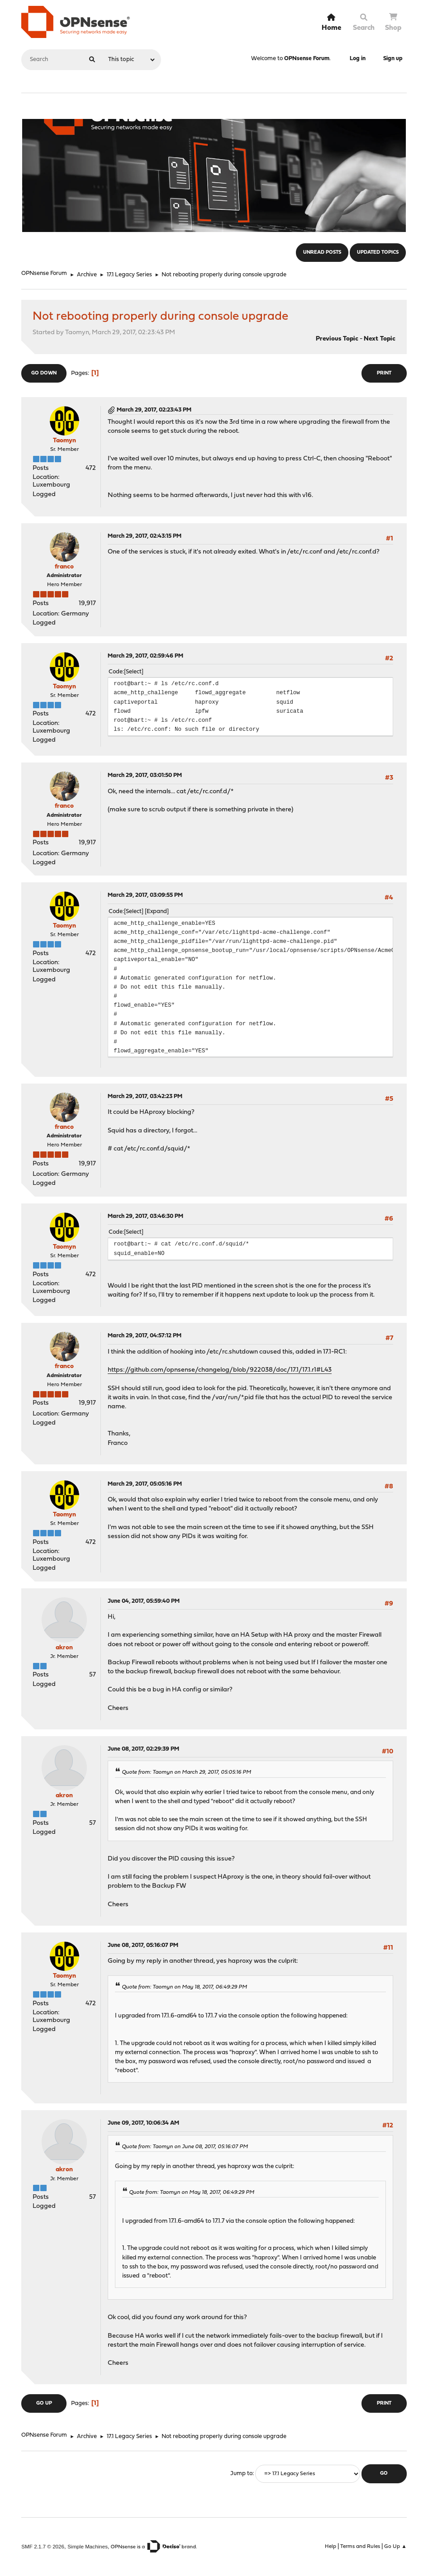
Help (330, 2546)
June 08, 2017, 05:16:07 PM (143, 1945)
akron (64, 1647)
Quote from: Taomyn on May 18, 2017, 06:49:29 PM (184, 1987)
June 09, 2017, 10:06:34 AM (143, 2123)
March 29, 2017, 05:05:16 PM (145, 1484)
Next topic (379, 339)
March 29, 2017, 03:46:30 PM (145, 1216)
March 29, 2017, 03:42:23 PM (145, 1096)
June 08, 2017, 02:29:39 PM (143, 1749)
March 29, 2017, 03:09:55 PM (145, 895)
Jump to (241, 2474)
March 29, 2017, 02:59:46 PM (145, 656)
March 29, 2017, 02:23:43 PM (154, 410)
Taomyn (64, 440)
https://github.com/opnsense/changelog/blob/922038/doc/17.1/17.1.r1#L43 (220, 1370)
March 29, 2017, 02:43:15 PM (144, 536)
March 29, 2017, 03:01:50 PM (145, 775)
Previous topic (337, 339)
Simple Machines (87, 2546)
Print (384, 373)
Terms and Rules (360, 2546)
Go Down (44, 373)
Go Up (44, 2403)
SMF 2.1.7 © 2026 (42, 2546)
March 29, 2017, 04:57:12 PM (144, 1336)
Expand (157, 911)
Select (134, 672)
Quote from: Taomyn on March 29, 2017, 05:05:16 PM (186, 1772)
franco (64, 567)
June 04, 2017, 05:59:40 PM (144, 1601)
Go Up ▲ (395, 2546)
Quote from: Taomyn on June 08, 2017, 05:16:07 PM (185, 2147)
